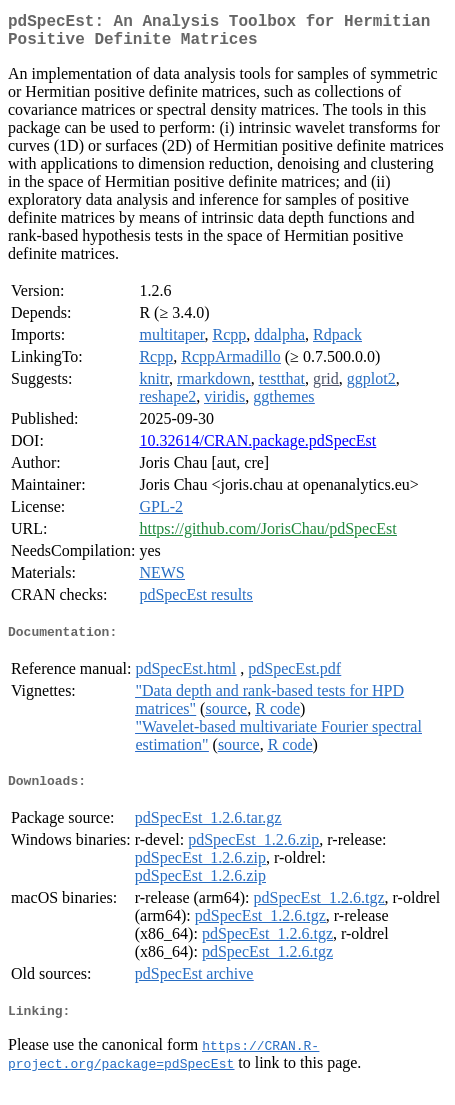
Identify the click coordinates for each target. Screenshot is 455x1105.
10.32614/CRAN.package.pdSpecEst (257, 448)
